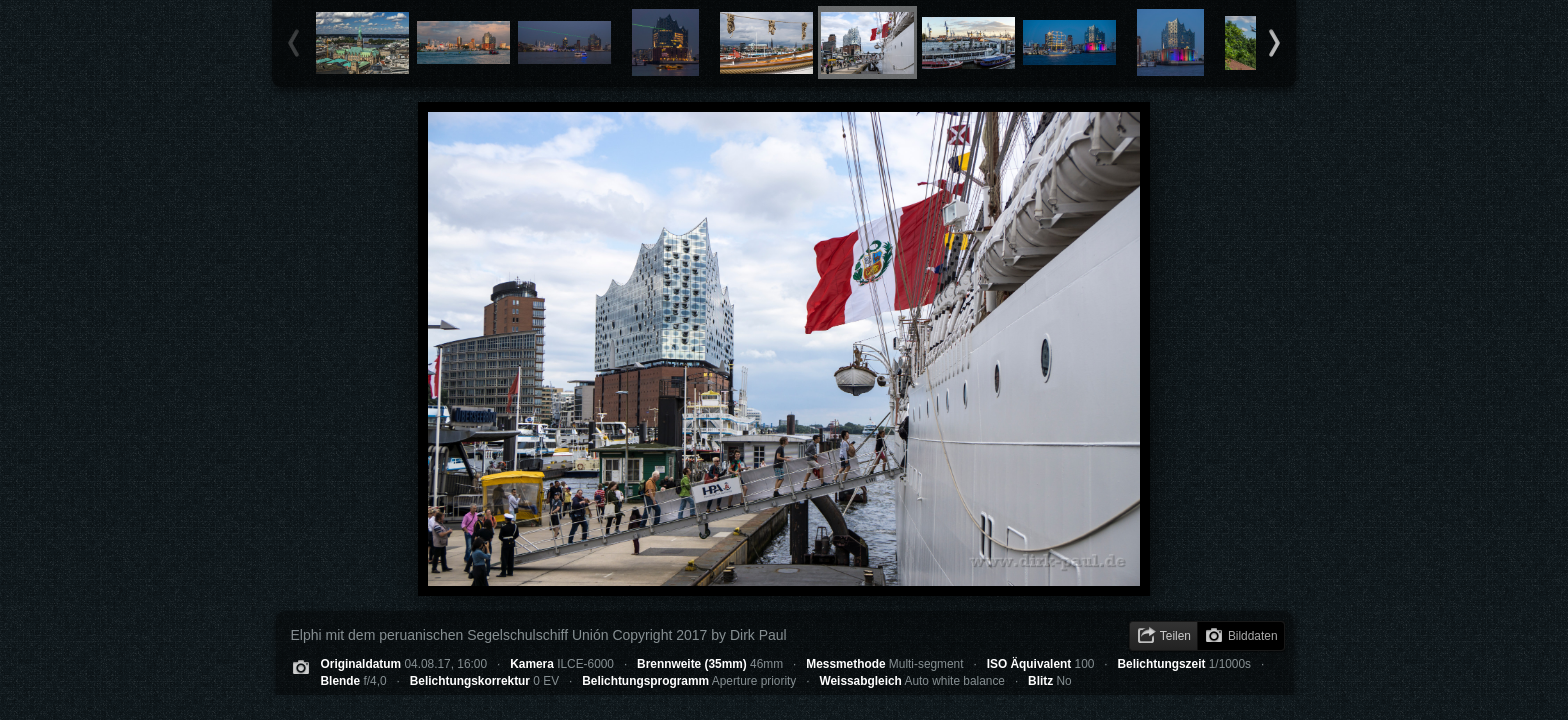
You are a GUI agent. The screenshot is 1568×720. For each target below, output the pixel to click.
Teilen (1175, 636)
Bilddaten (1253, 636)
